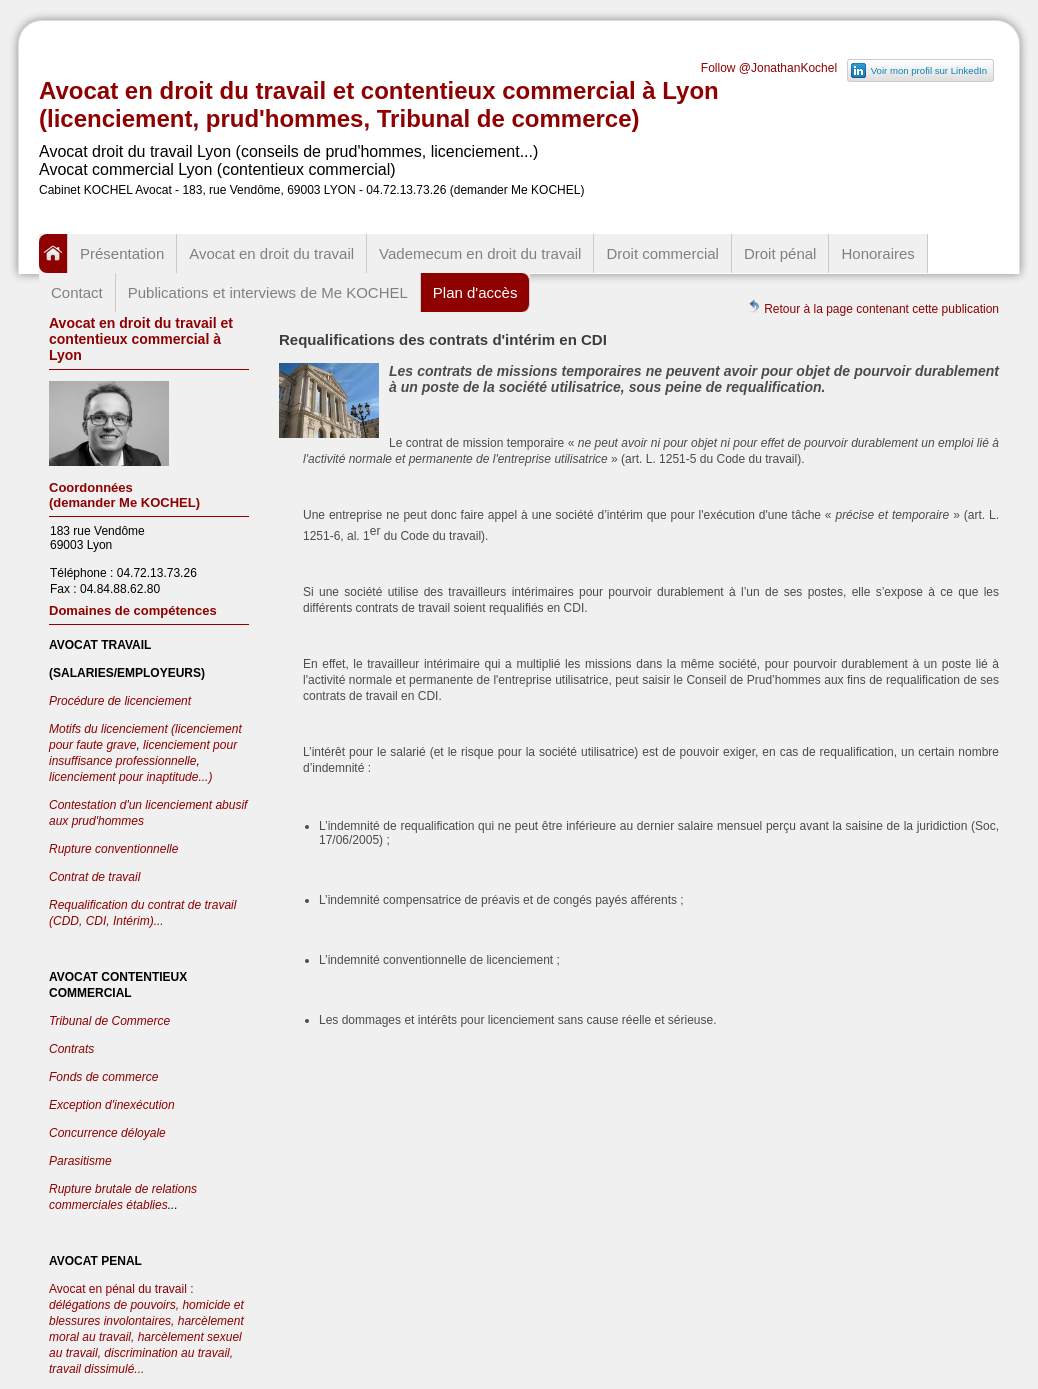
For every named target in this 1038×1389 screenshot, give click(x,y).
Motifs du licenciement (110, 729)
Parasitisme (80, 1161)
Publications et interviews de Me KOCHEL (268, 292)
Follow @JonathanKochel (769, 68)
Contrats (71, 1049)
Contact (77, 292)
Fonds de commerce (103, 1077)
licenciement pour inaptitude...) (130, 777)
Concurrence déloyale (107, 1133)
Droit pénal (780, 253)
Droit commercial (662, 253)
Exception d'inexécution (112, 1105)
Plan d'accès (475, 292)
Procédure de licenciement (120, 701)
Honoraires (877, 253)
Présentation (122, 253)
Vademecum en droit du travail (480, 253)
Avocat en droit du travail (271, 253)
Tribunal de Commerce (109, 1021)
